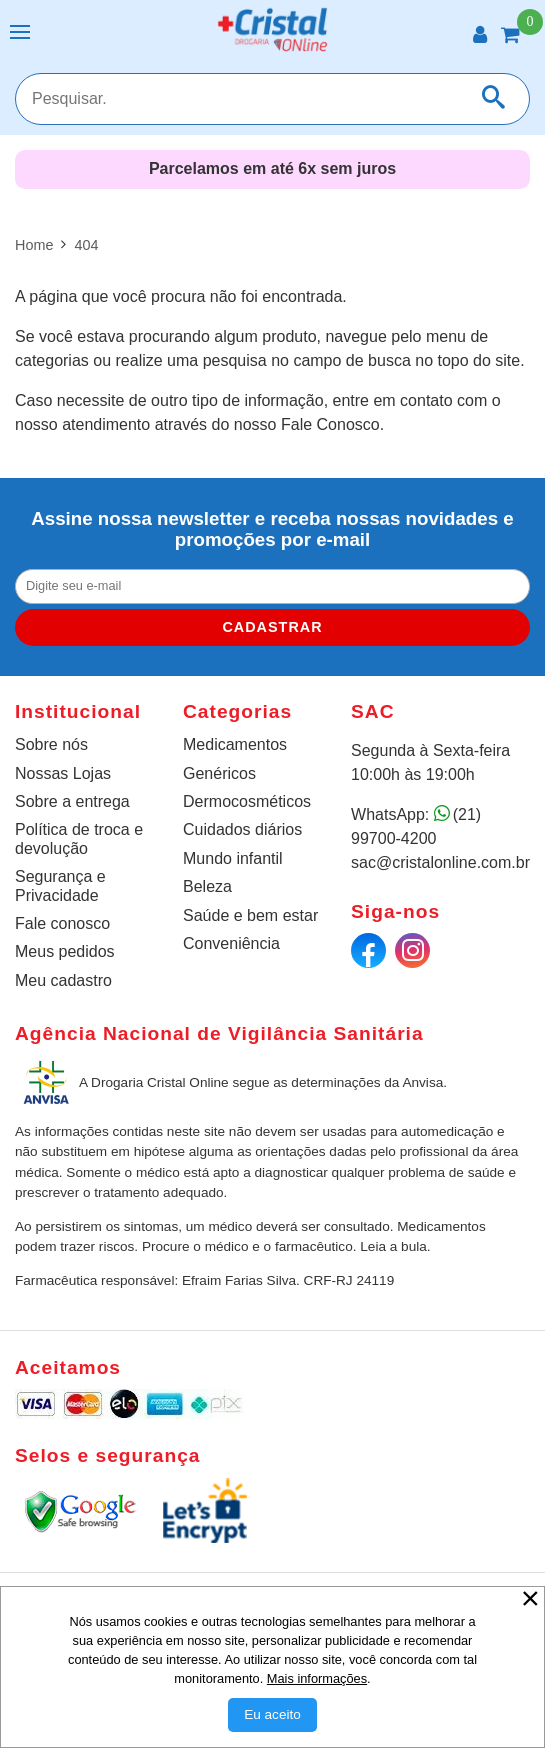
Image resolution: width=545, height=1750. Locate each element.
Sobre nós (51, 744)
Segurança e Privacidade (60, 885)
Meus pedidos (65, 951)
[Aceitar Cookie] (272, 1715)
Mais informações (317, 1678)
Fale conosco (62, 923)
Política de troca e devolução (79, 838)
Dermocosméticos (247, 801)
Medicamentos (235, 744)
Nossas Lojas (63, 773)
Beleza (207, 886)
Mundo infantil (233, 858)
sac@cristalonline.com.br (440, 862)
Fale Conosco (330, 424)
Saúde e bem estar (250, 915)
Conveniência (231, 943)
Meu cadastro (63, 980)
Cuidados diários (242, 829)
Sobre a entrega (72, 801)
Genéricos (219, 773)
